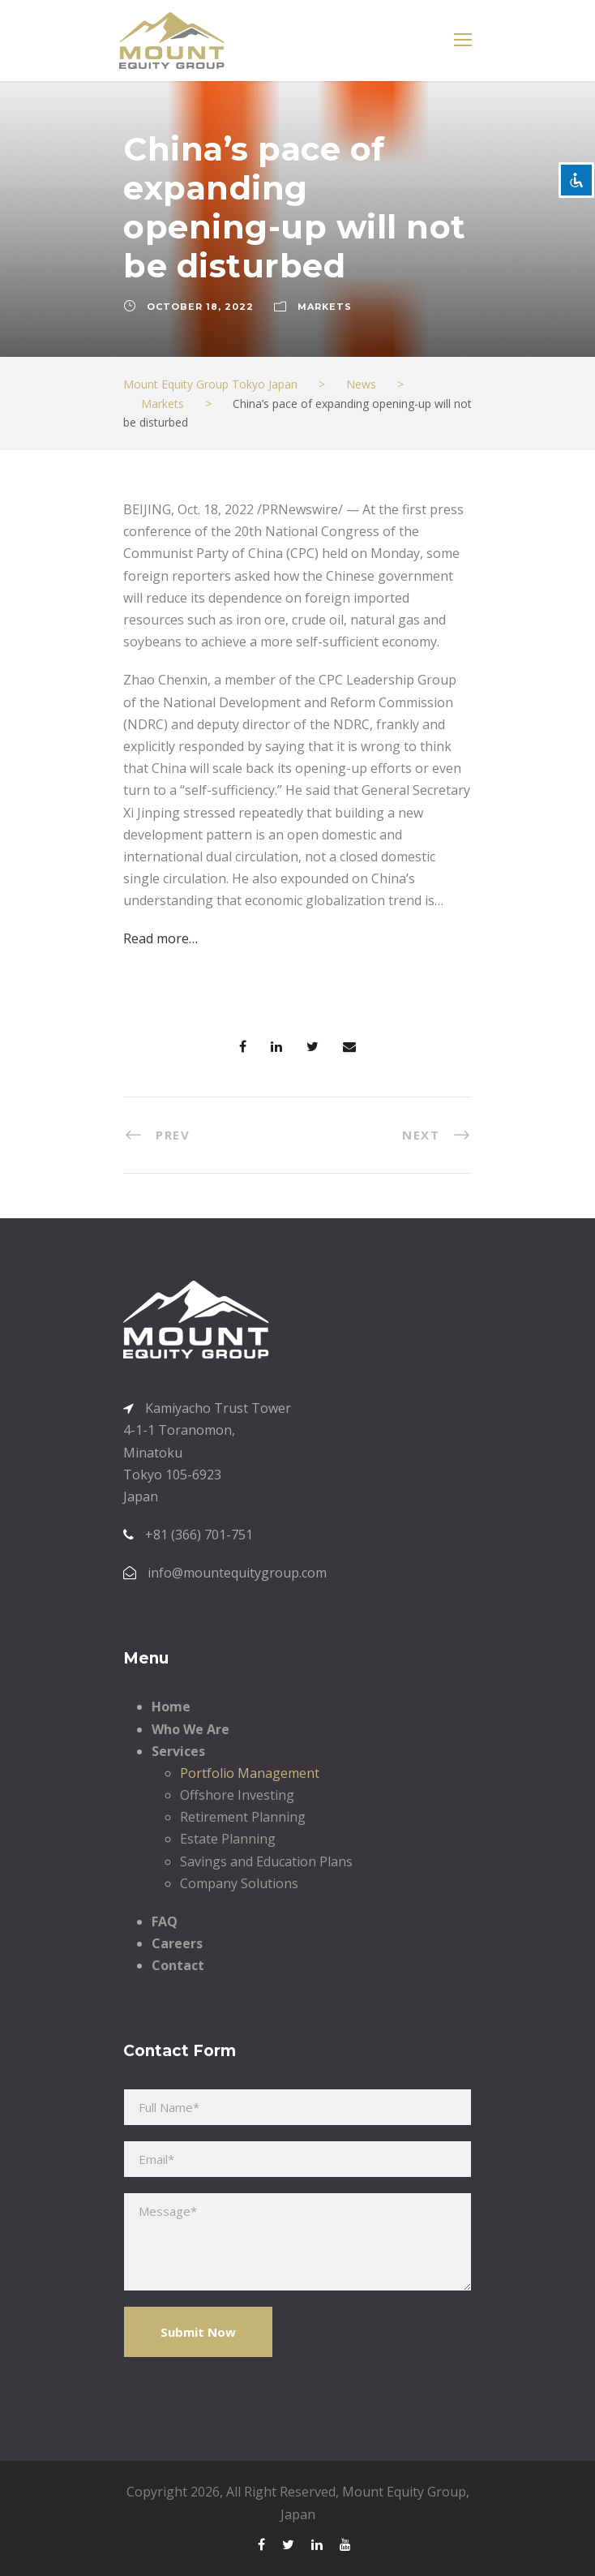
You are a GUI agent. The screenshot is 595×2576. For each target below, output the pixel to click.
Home (171, 1706)
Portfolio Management (249, 1773)
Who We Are (190, 1729)
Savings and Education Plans (266, 1861)
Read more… (160, 938)
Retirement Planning (243, 1817)
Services (178, 1751)
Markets (325, 306)
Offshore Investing (237, 1795)
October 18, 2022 (200, 306)
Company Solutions (239, 1883)
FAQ (165, 1921)
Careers (177, 1943)
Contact (178, 1965)
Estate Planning (228, 1839)
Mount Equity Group (404, 2492)
